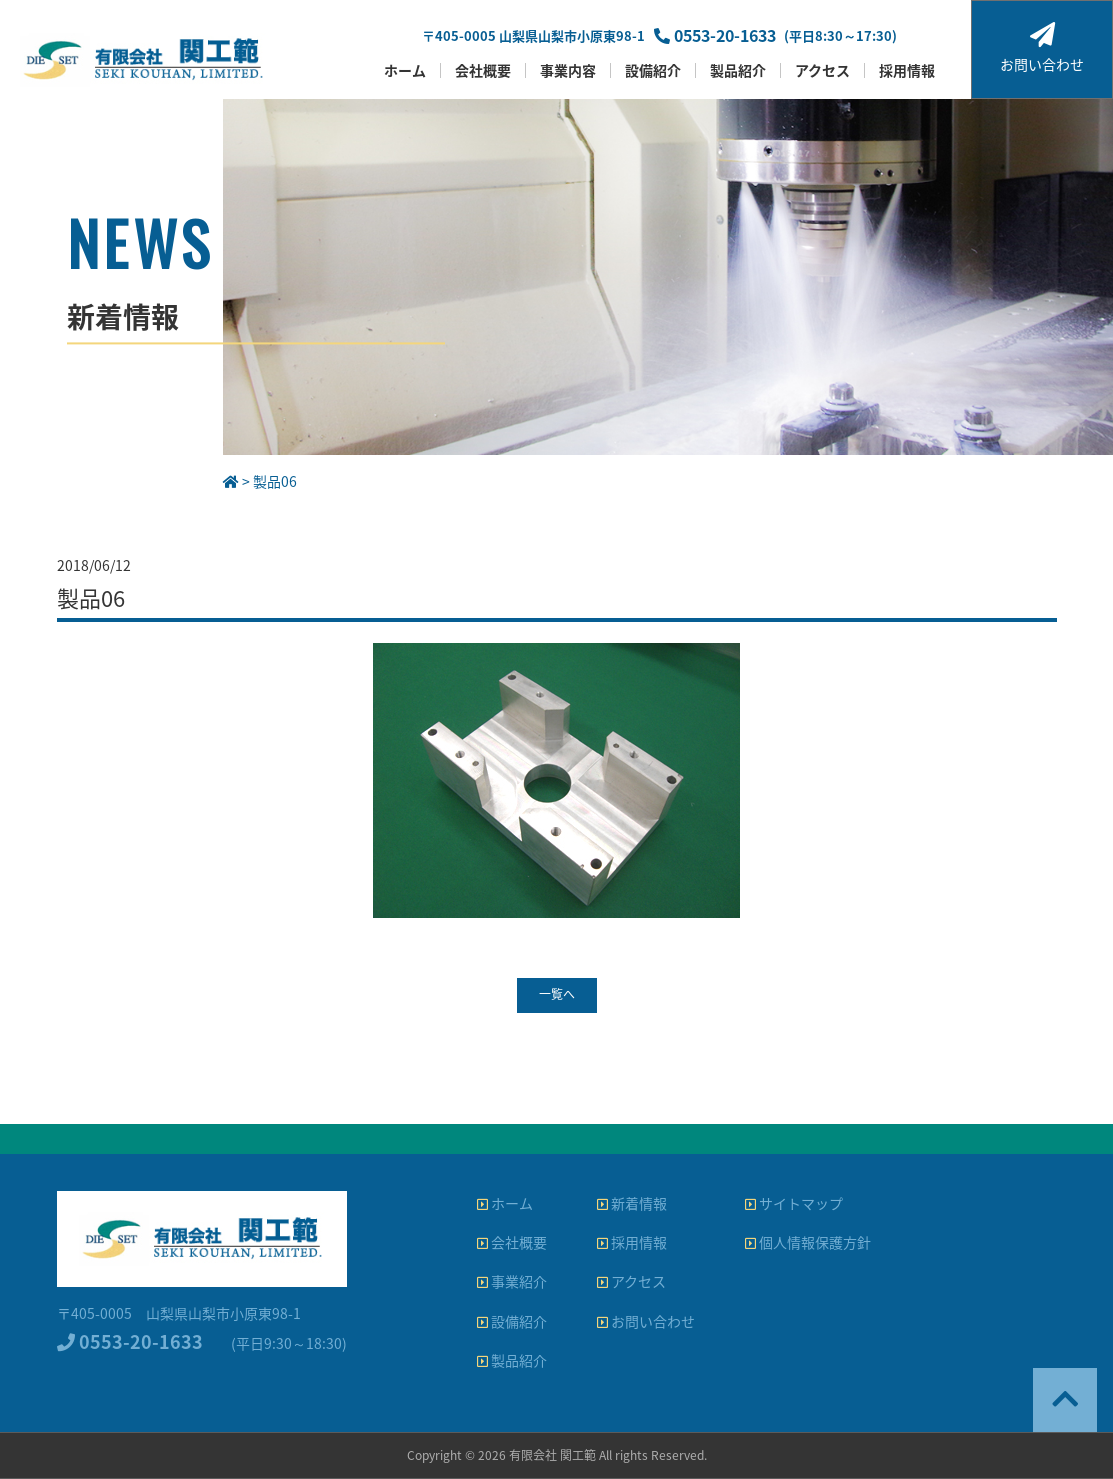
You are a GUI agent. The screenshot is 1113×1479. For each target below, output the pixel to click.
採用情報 (907, 70)
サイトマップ (794, 1203)
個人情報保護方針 (808, 1242)
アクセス (822, 70)
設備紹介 (653, 70)
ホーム (405, 70)
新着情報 (632, 1203)
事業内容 (568, 70)
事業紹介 (512, 1281)
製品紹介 (738, 70)
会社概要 (483, 70)
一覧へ (557, 994)
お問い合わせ (1042, 48)
